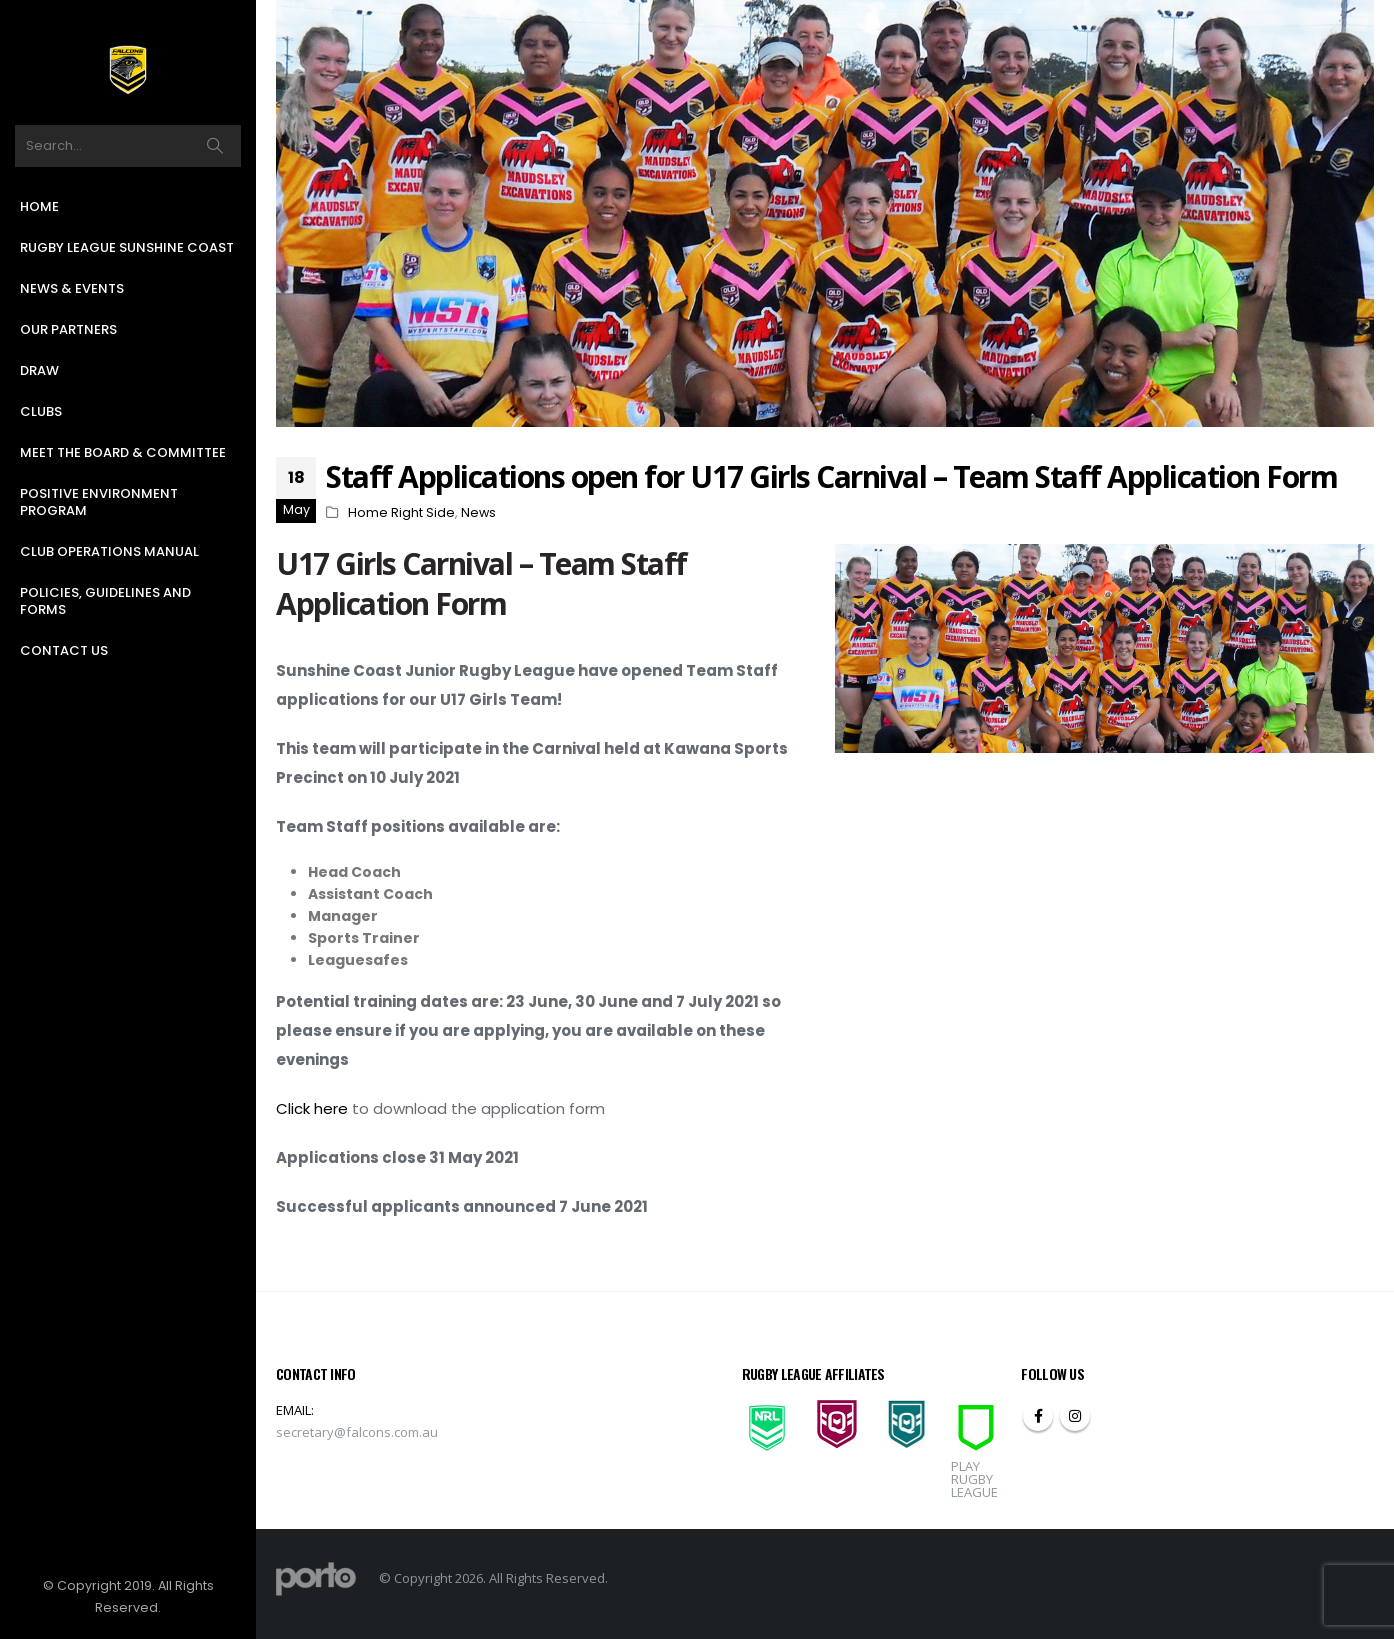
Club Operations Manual (109, 551)
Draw (39, 370)
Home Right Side (401, 512)
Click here (312, 1108)
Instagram (1075, 1416)
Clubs (41, 411)
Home (39, 206)
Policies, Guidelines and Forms (105, 601)
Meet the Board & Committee (123, 452)
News (478, 512)
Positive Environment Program (99, 502)
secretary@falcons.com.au (357, 1432)
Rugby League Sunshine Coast (127, 247)
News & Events (72, 288)
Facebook (1038, 1416)
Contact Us (64, 650)
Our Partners (68, 329)
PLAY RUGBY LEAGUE (974, 1479)
